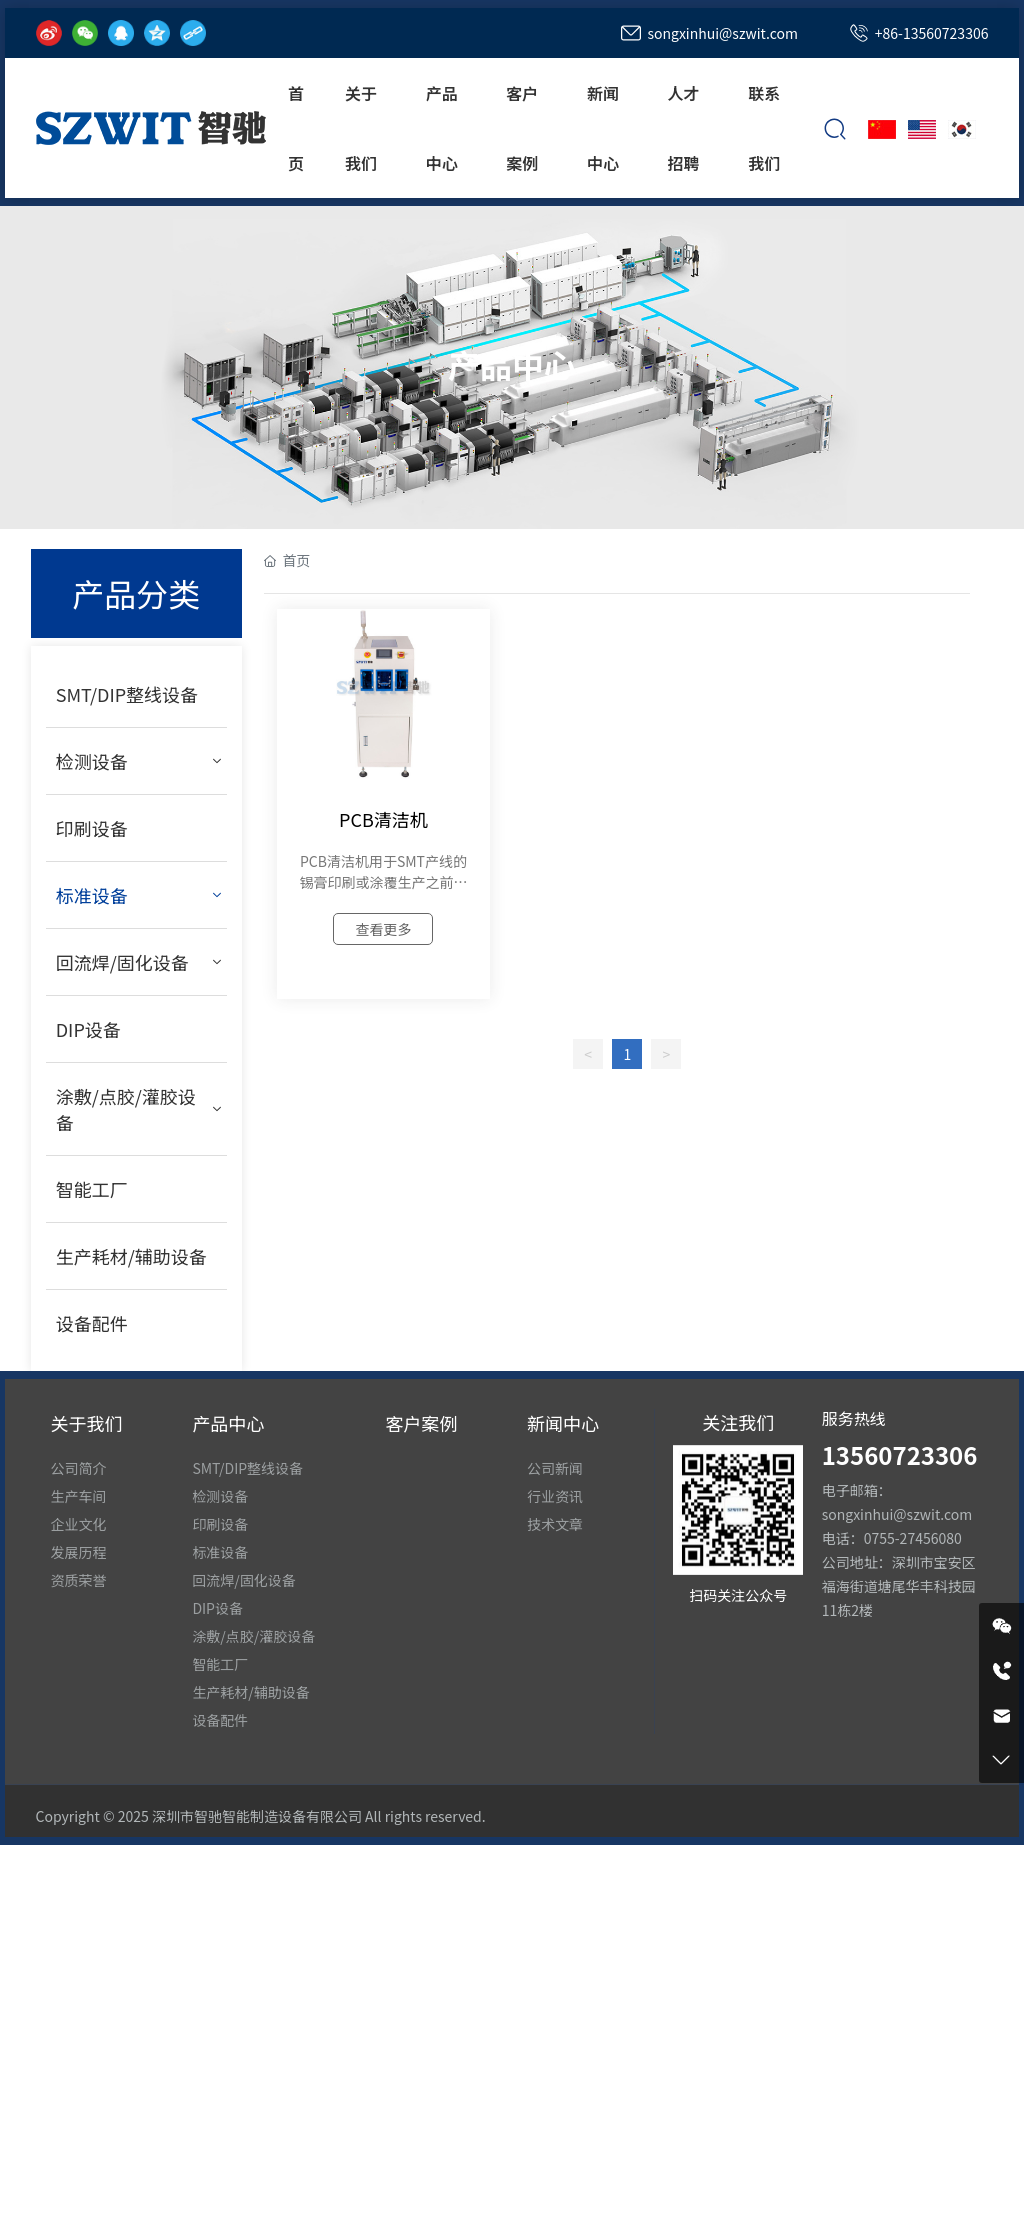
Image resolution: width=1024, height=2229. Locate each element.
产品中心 (512, 363)
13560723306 (900, 1454)
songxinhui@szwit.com (722, 33)
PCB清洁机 (383, 819)
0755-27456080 (913, 1538)
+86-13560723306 (932, 33)
